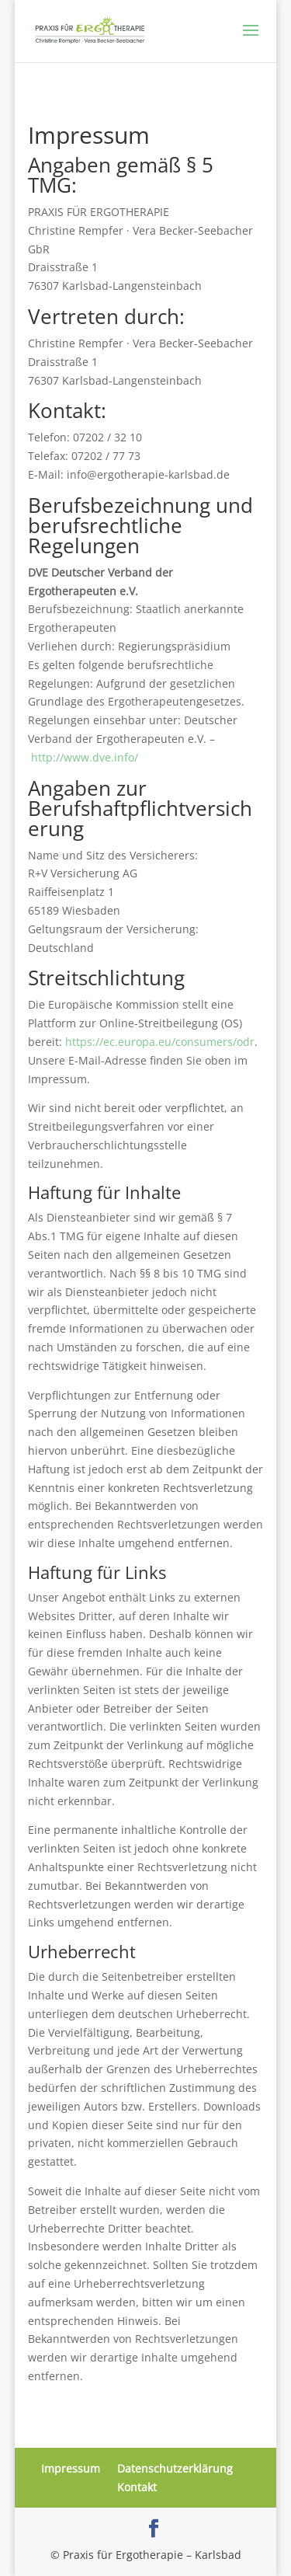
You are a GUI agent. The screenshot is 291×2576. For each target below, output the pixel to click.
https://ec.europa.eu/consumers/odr (160, 1041)
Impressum (70, 2468)
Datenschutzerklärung (175, 2468)
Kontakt (137, 2487)
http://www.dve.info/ (84, 757)
